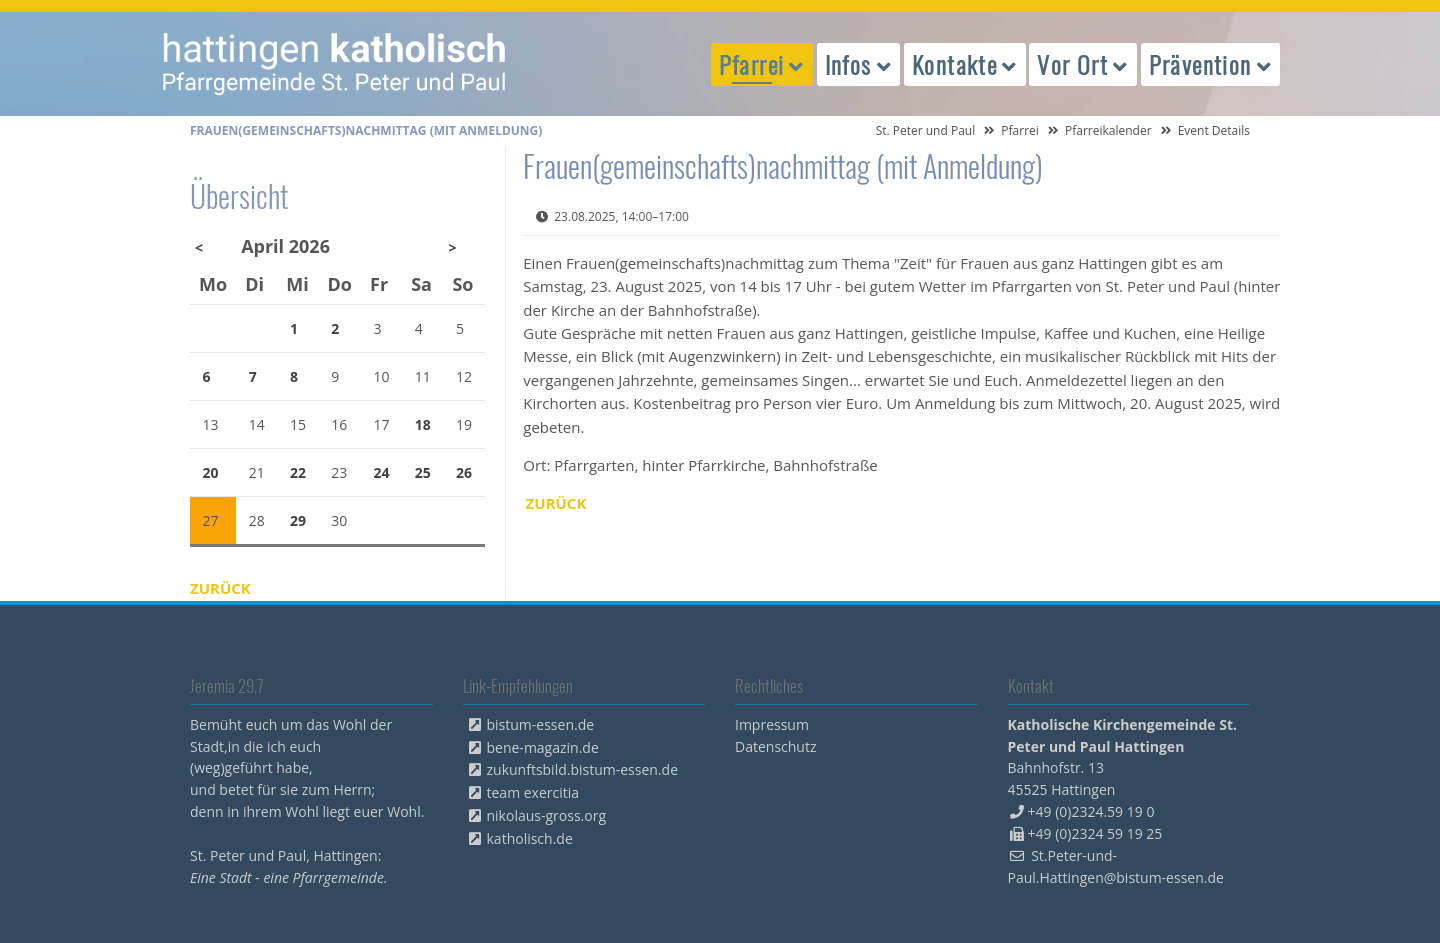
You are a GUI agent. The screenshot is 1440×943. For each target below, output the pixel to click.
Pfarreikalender (1108, 130)
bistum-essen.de (541, 724)
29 (298, 520)
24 (382, 472)
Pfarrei (1020, 130)
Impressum (772, 724)
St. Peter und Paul (926, 130)
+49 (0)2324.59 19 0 (1091, 811)
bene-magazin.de (543, 747)
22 (298, 472)
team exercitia (533, 792)
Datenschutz (775, 746)
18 (423, 424)
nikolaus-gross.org (547, 815)
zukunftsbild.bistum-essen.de (583, 769)
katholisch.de (530, 838)
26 (464, 472)
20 (211, 472)
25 (423, 472)
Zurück (556, 503)
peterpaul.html (335, 64)
